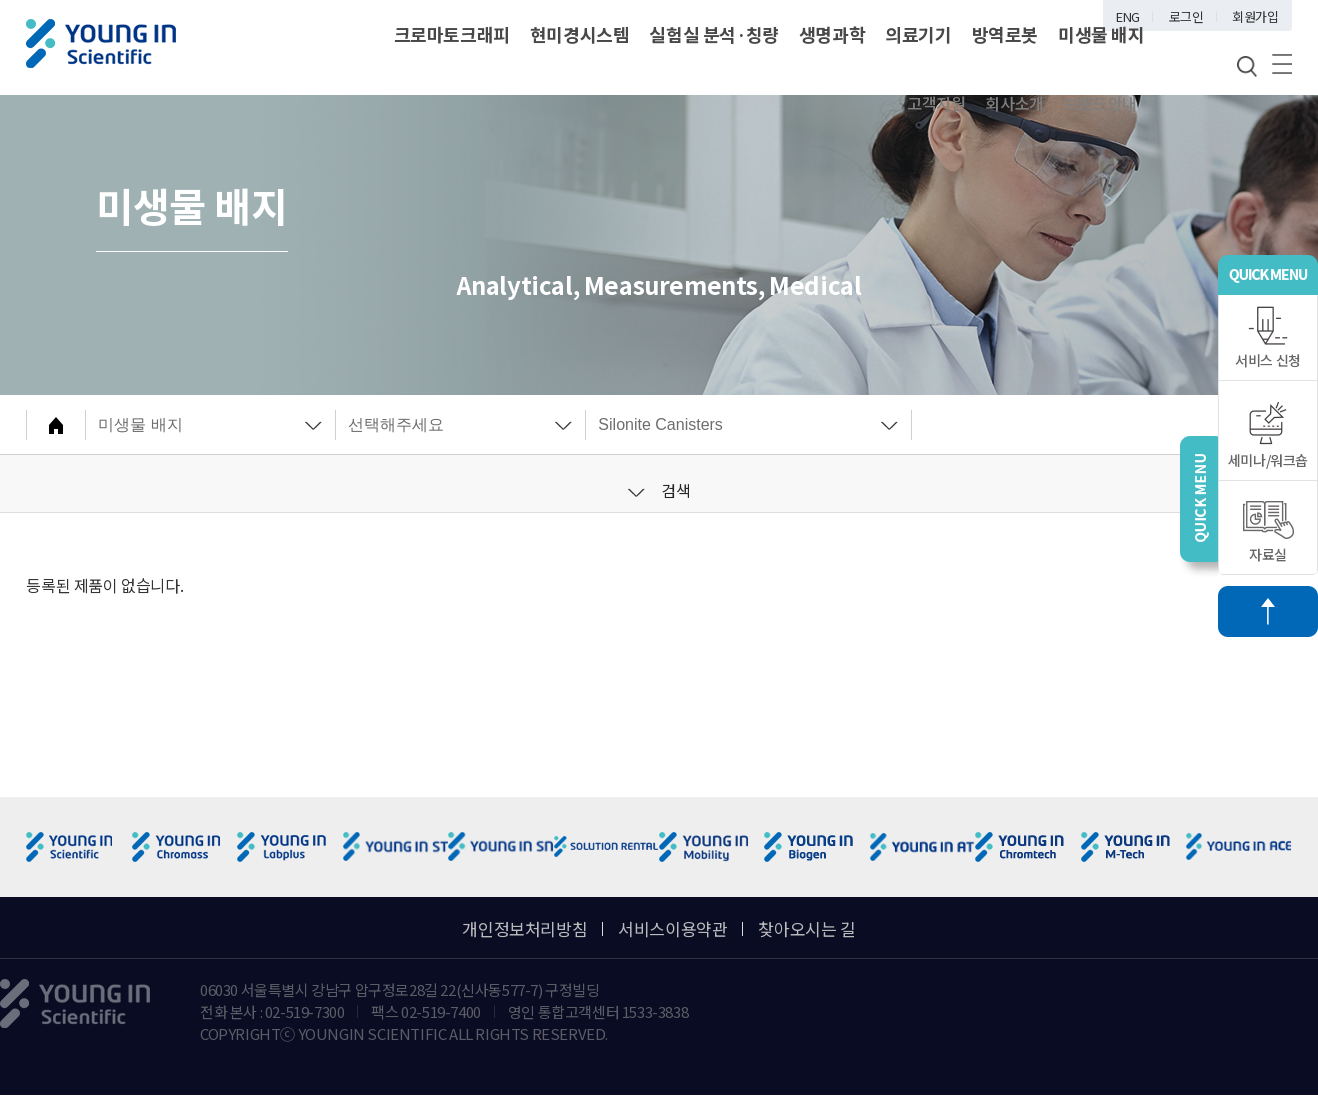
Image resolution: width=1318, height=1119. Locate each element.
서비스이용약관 (672, 928)
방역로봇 (1005, 34)
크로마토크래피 (452, 34)
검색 (659, 490)
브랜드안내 (1100, 103)
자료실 (1268, 532)
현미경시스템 (580, 34)
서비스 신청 (1268, 338)
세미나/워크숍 (1268, 435)
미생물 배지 (1101, 34)
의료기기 (918, 34)
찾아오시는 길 (806, 928)
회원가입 (1255, 16)
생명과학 (832, 34)
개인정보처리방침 (524, 928)
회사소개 (1014, 103)
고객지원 (936, 103)
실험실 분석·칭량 (713, 34)
